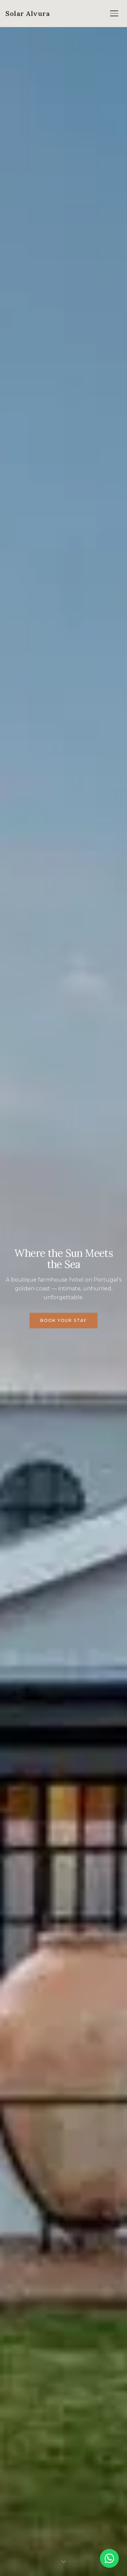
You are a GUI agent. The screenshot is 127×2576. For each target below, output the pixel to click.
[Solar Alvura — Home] (27, 13)
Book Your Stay (63, 1320)
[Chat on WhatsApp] (109, 2558)
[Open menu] (114, 13)
